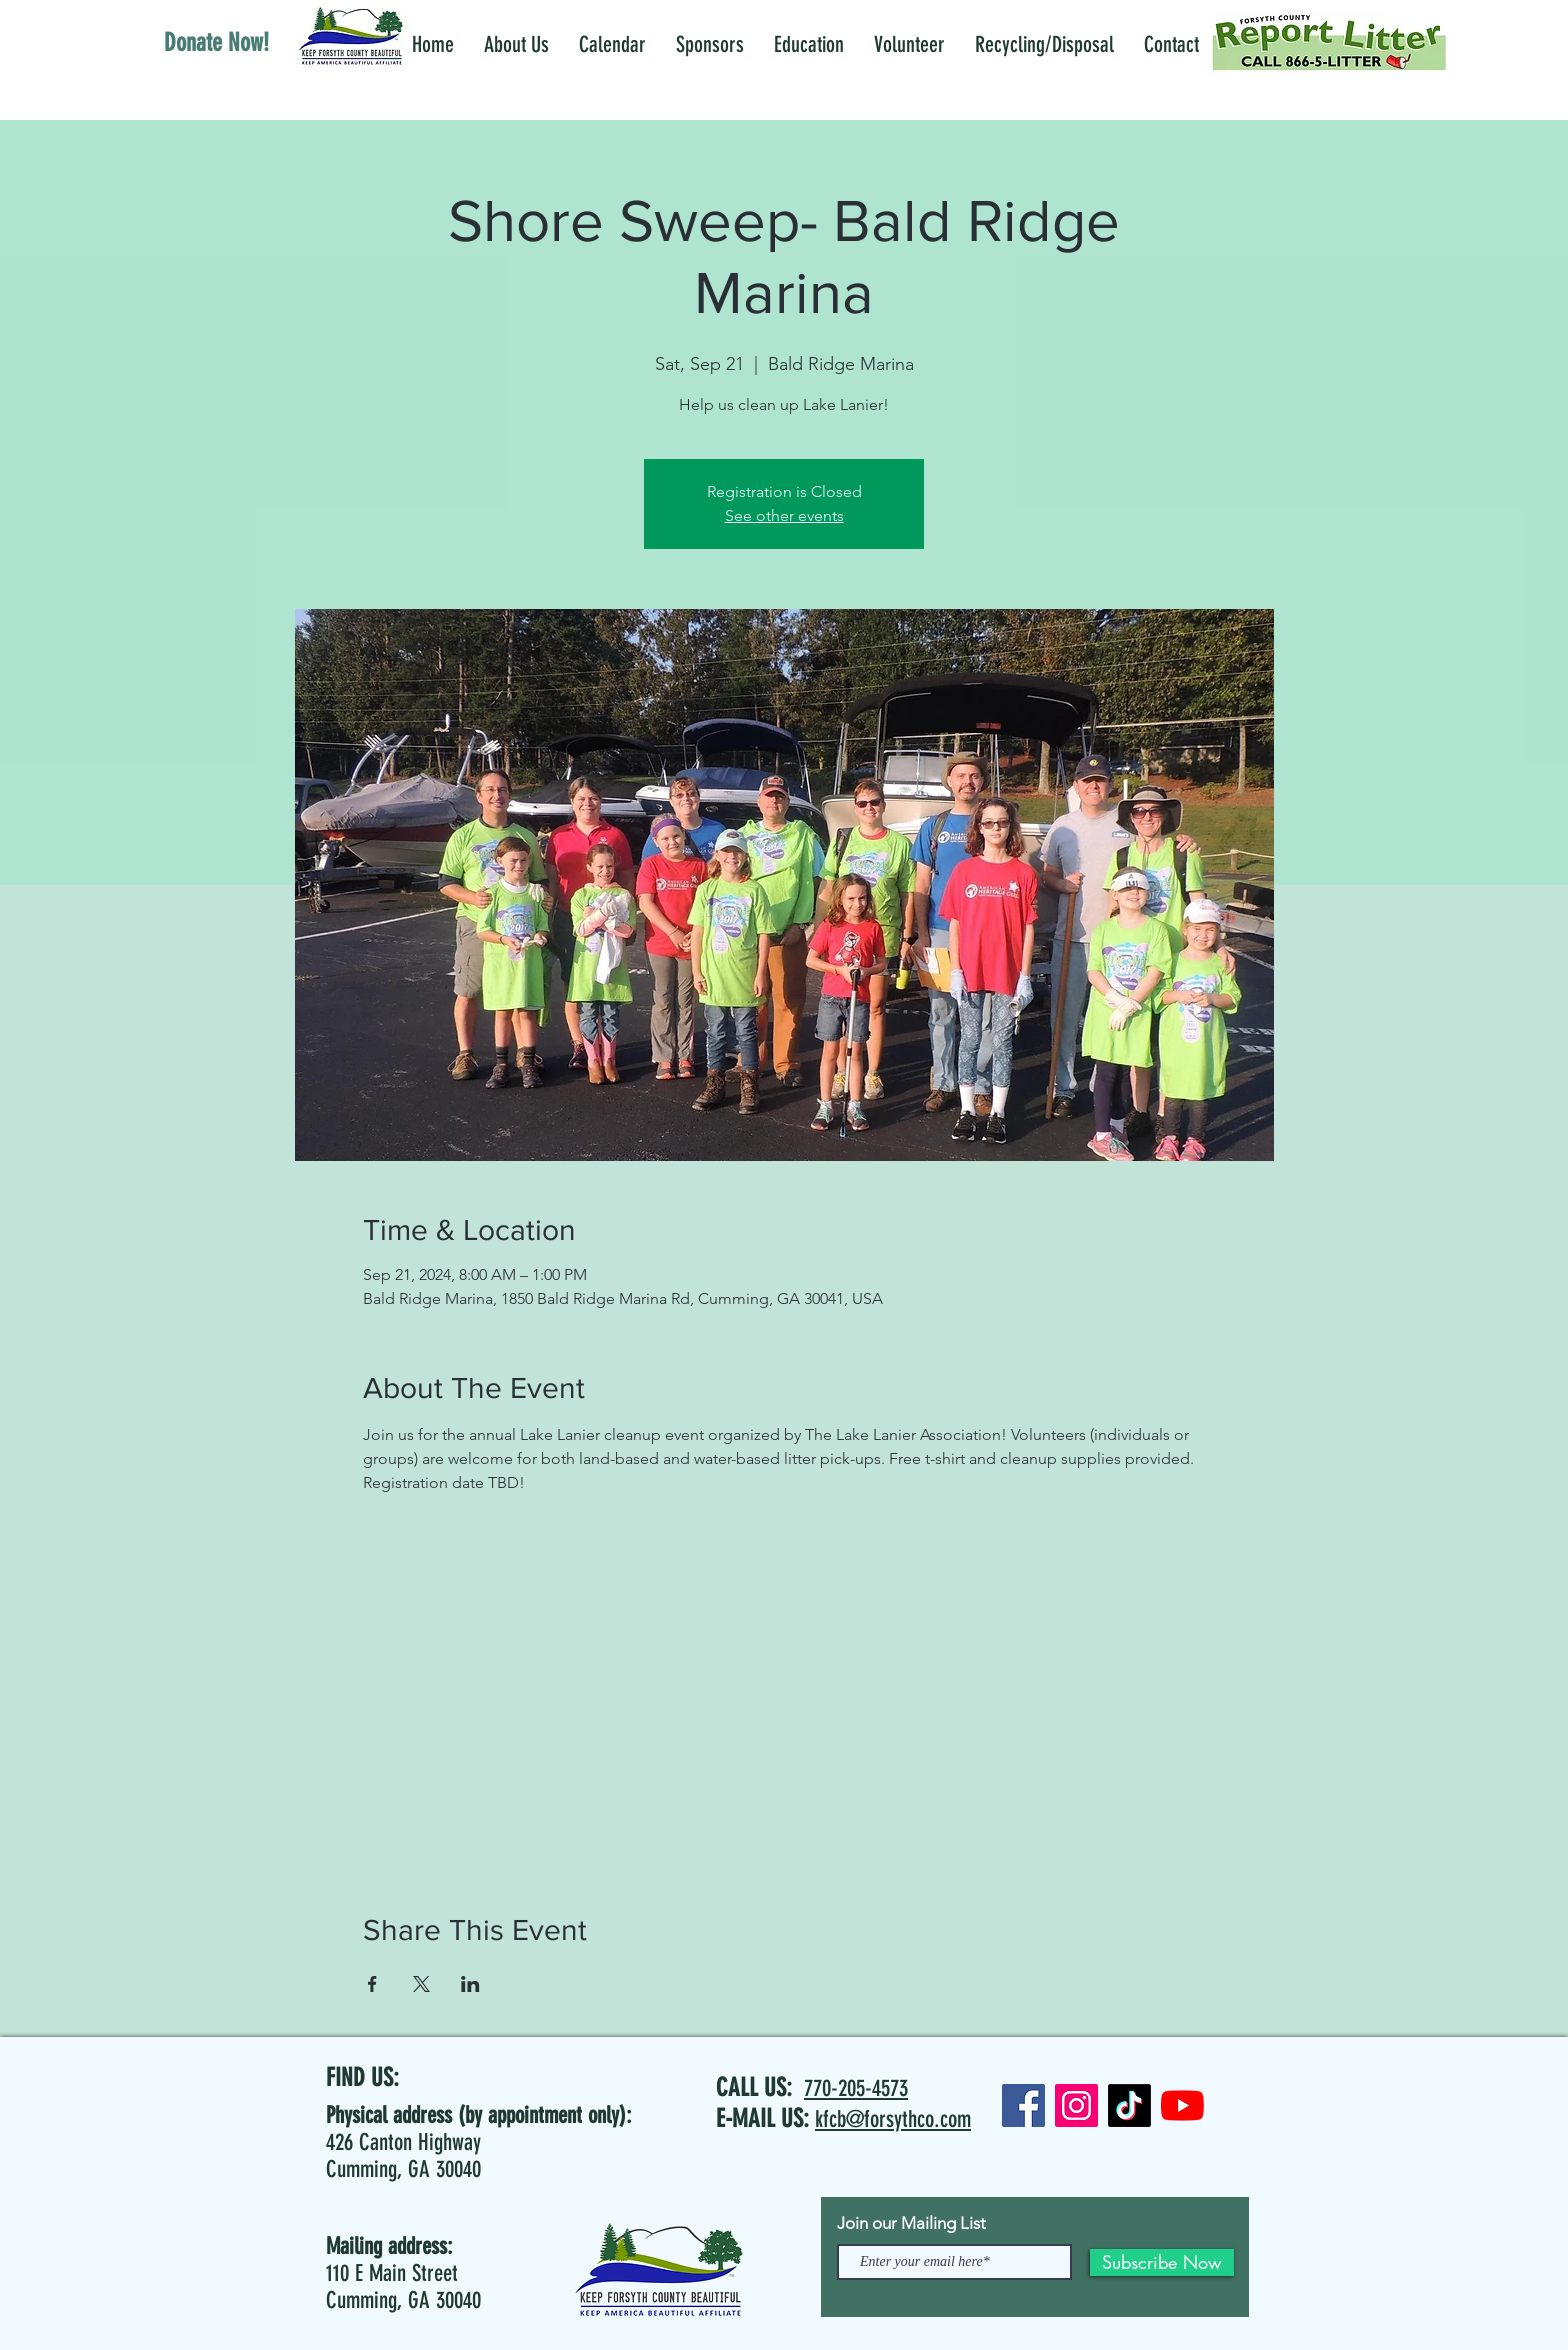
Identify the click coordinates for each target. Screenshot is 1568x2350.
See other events (784, 515)
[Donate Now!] (216, 42)
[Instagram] (1076, 2105)
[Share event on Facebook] (372, 1984)
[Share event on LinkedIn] (470, 1984)
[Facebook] (1023, 2105)
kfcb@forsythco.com (893, 2119)
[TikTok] (1129, 2105)
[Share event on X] (421, 1984)
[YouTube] (1182, 2105)
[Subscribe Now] (1162, 2262)
